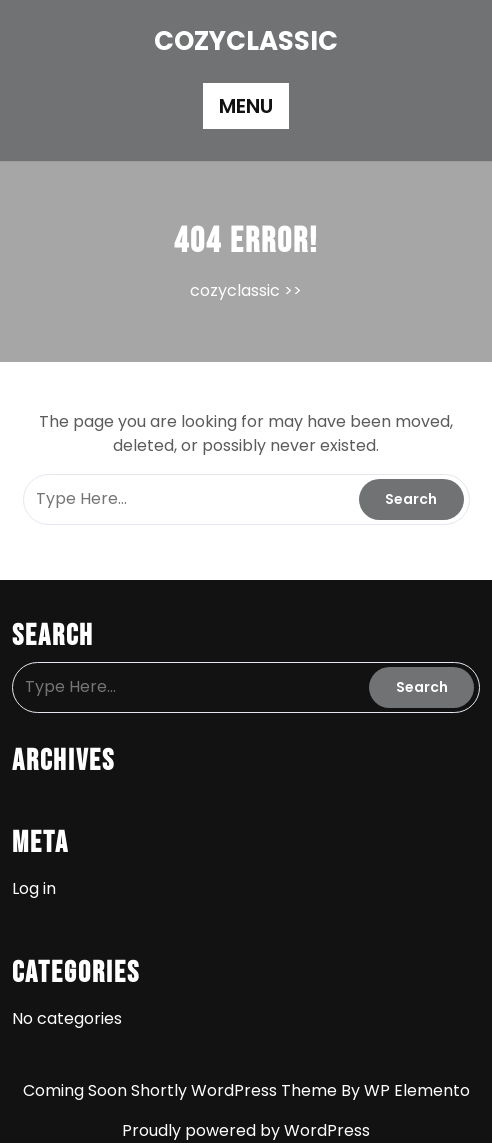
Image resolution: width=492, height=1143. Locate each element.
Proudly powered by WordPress (246, 1130)
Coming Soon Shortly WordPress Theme (182, 1090)
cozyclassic (246, 41)
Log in (34, 888)
